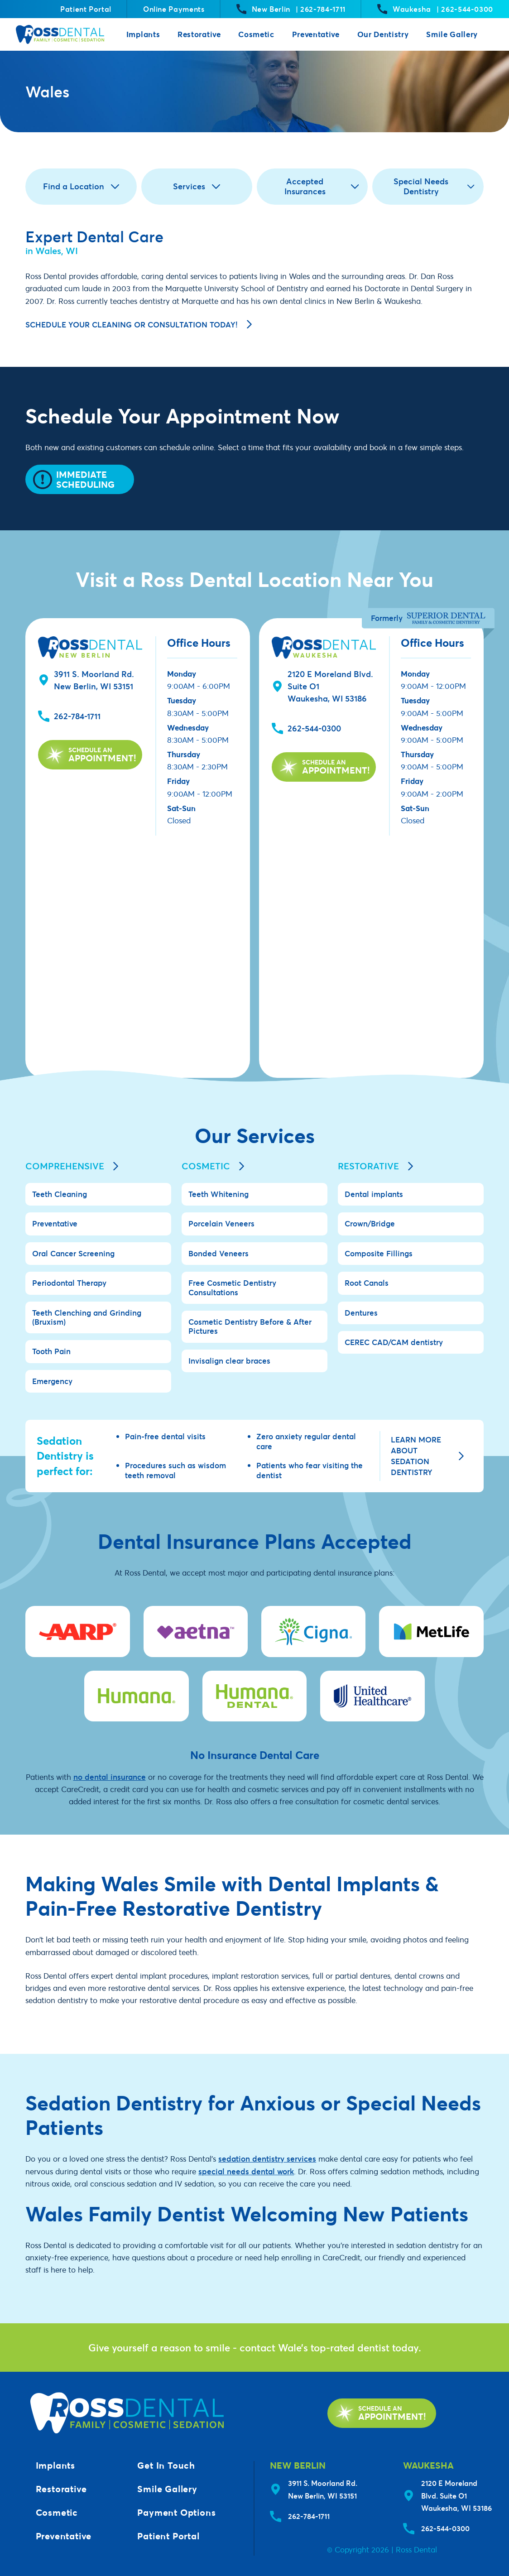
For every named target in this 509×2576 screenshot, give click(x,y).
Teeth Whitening (218, 1194)
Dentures (361, 1312)
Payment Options (176, 2512)
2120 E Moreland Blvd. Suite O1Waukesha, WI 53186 (456, 2495)
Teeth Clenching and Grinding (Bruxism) (86, 1317)
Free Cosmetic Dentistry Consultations (232, 1287)
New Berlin (291, 9)
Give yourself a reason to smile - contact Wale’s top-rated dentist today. (254, 2347)
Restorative (199, 34)
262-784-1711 (77, 716)
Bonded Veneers (218, 1253)
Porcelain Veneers (221, 1223)
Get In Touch (166, 2465)
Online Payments (174, 9)
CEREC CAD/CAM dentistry (394, 1342)
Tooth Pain (51, 1351)
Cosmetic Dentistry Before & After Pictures (250, 1326)
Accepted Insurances (321, 186)
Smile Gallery (452, 34)
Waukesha (435, 9)
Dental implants (374, 1194)
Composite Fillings (379, 1253)
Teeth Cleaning (59, 1194)
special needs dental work (246, 2171)
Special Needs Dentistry (434, 186)
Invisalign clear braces (229, 1360)
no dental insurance (109, 1777)
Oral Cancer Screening (73, 1253)
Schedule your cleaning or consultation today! (138, 324)
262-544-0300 (314, 728)
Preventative (316, 34)
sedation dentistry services (267, 2158)
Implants (143, 34)
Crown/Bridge (370, 1223)
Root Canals (367, 1283)
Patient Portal (85, 9)
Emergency (52, 1381)
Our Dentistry (383, 34)
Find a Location (81, 186)
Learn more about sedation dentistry (427, 1455)
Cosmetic (256, 34)
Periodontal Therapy (69, 1283)
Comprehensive (72, 1166)
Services (196, 186)
